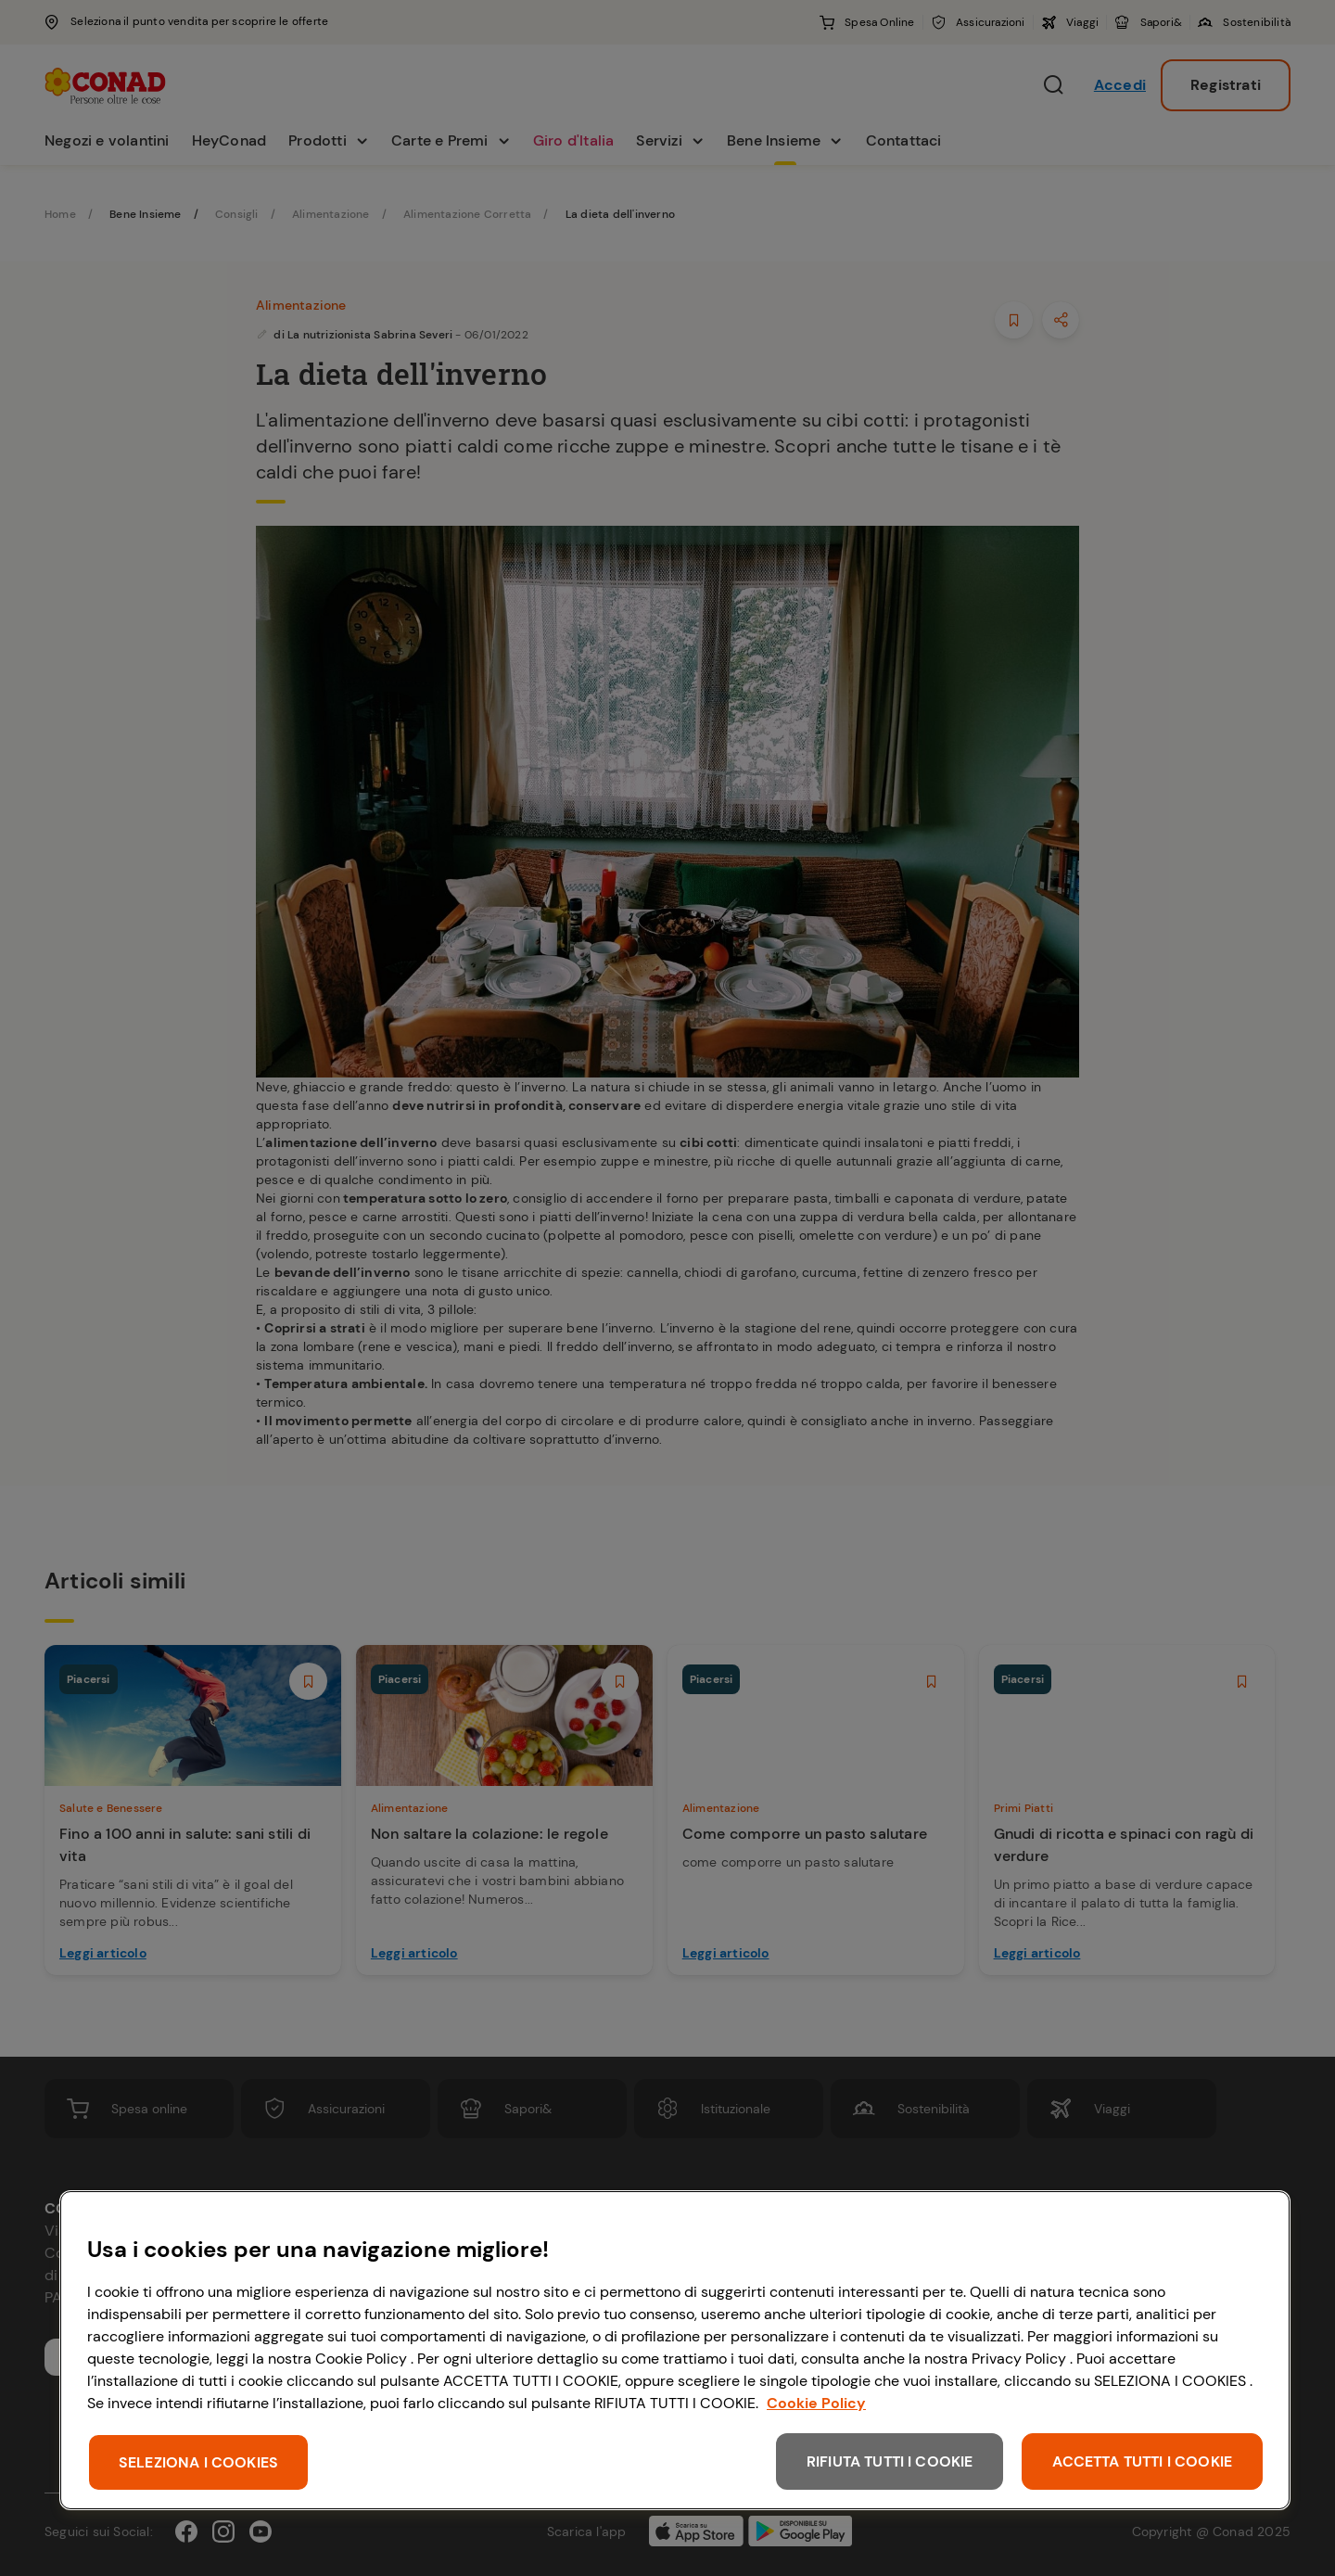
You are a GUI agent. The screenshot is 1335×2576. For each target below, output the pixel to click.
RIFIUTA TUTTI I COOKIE (890, 2461)
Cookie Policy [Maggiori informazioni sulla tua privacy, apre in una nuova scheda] (816, 2403)
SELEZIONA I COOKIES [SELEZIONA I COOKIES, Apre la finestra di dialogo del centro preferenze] (198, 2462)
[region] (674, 2350)
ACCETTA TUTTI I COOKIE (1142, 2461)
